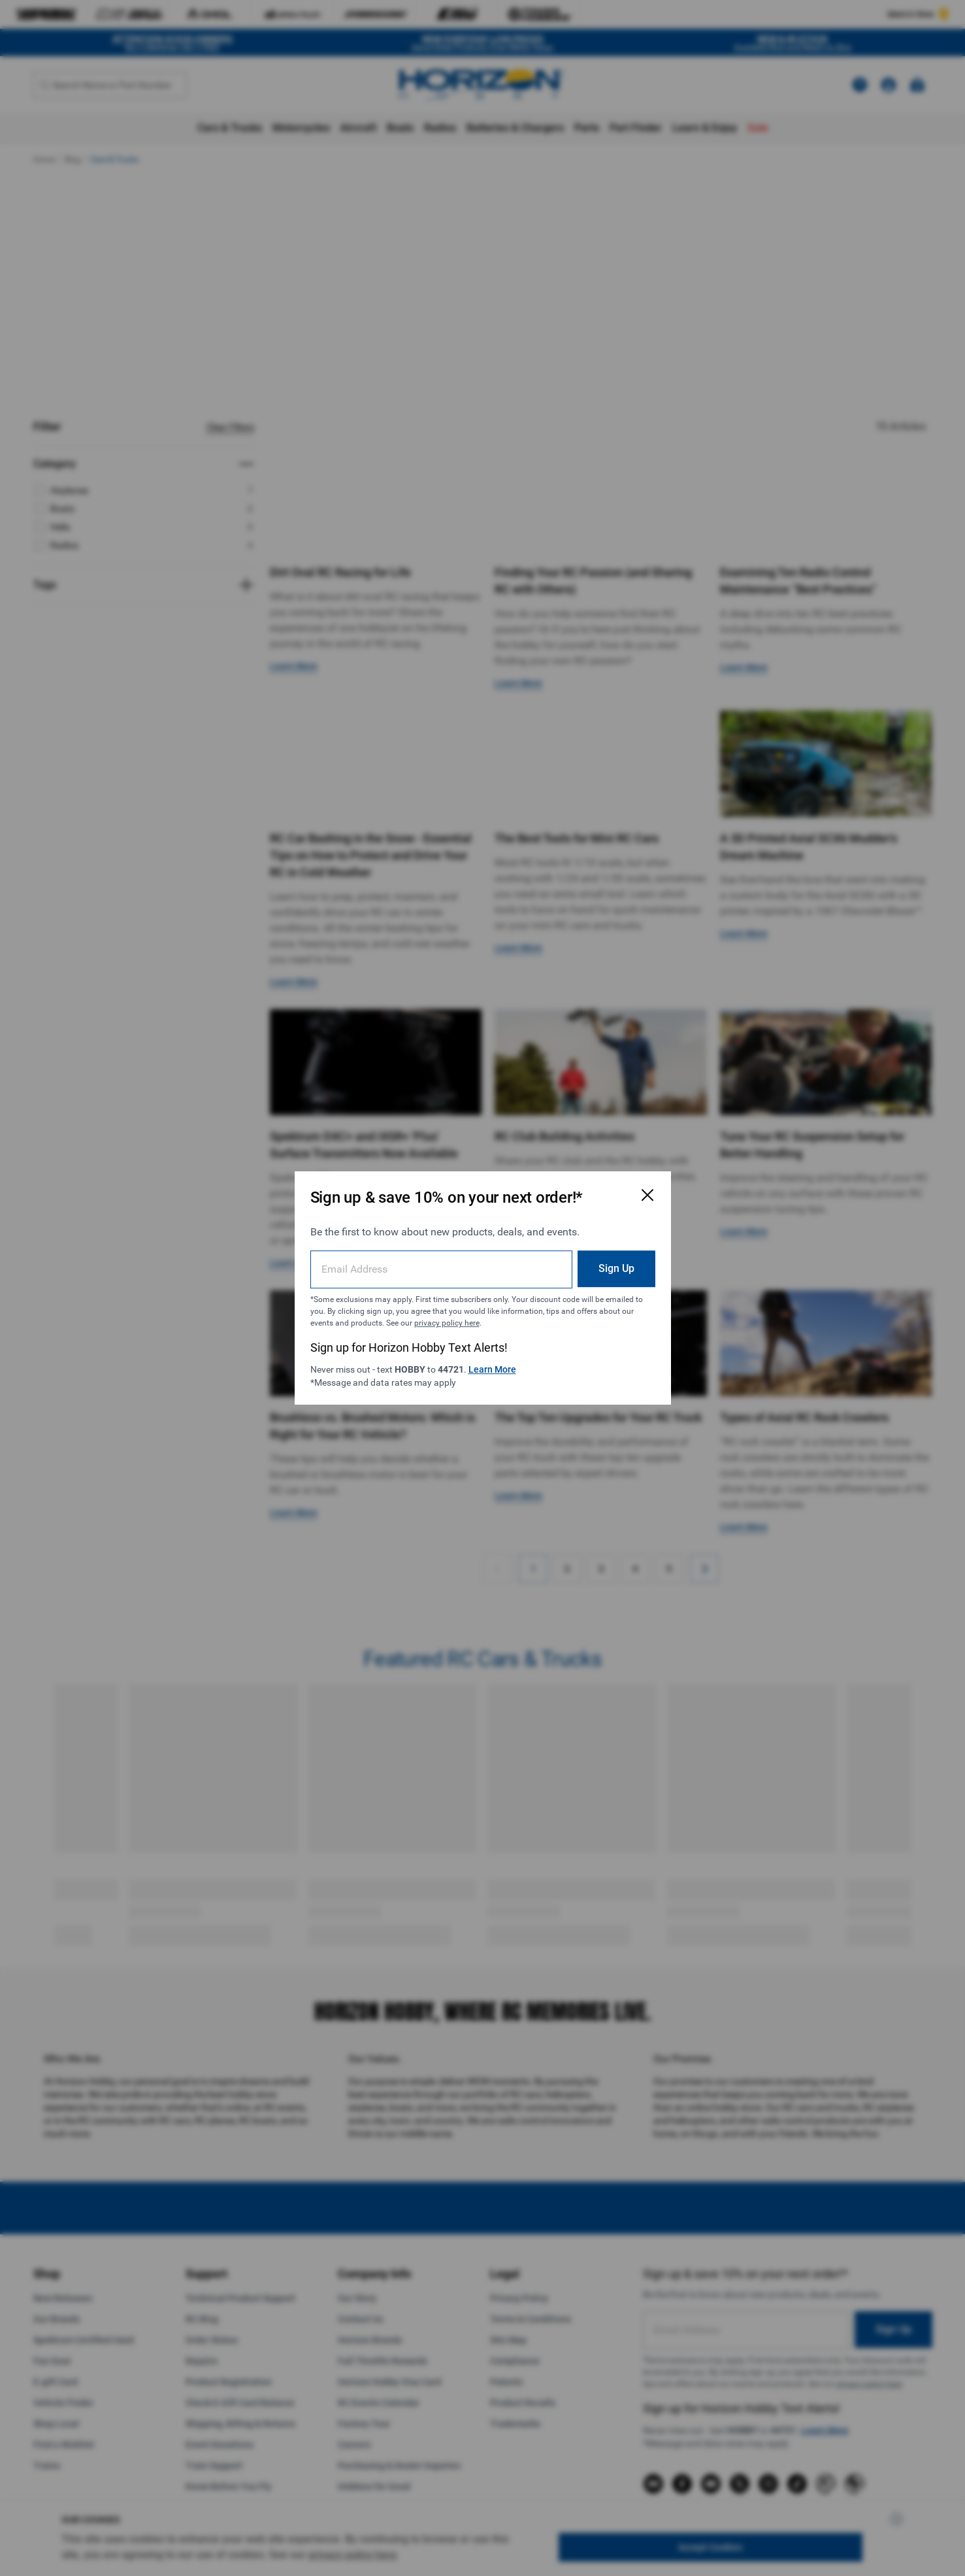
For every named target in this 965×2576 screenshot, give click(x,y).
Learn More (492, 1369)
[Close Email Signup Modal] (647, 1195)
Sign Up (616, 1268)
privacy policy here (447, 1323)
